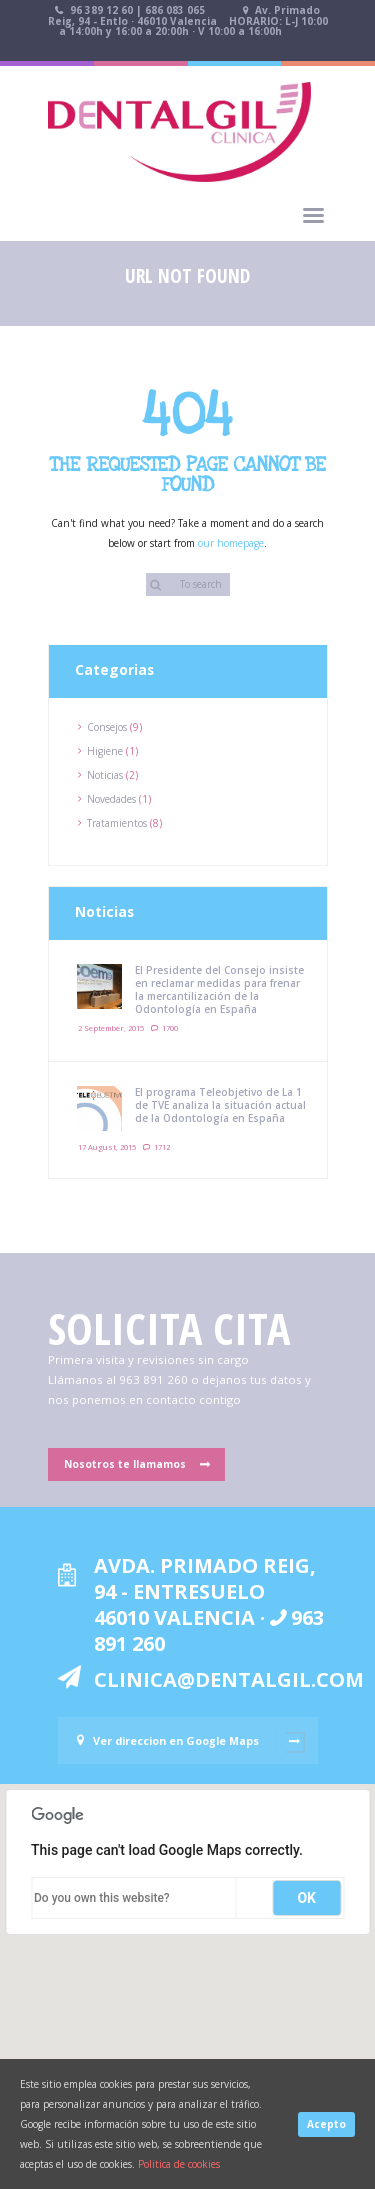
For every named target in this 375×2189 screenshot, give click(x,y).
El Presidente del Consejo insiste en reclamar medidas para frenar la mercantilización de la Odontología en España (219, 989)
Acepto (326, 2124)
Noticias (105, 775)
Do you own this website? (102, 1898)
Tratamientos (117, 823)
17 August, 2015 (107, 1147)
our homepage (231, 543)
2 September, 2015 (111, 1028)
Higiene (105, 751)
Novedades (111, 799)
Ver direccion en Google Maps (184, 1742)
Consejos (107, 727)
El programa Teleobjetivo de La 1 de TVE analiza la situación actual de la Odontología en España (220, 1105)
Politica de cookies (179, 2164)
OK (306, 1898)
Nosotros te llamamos (125, 1464)
